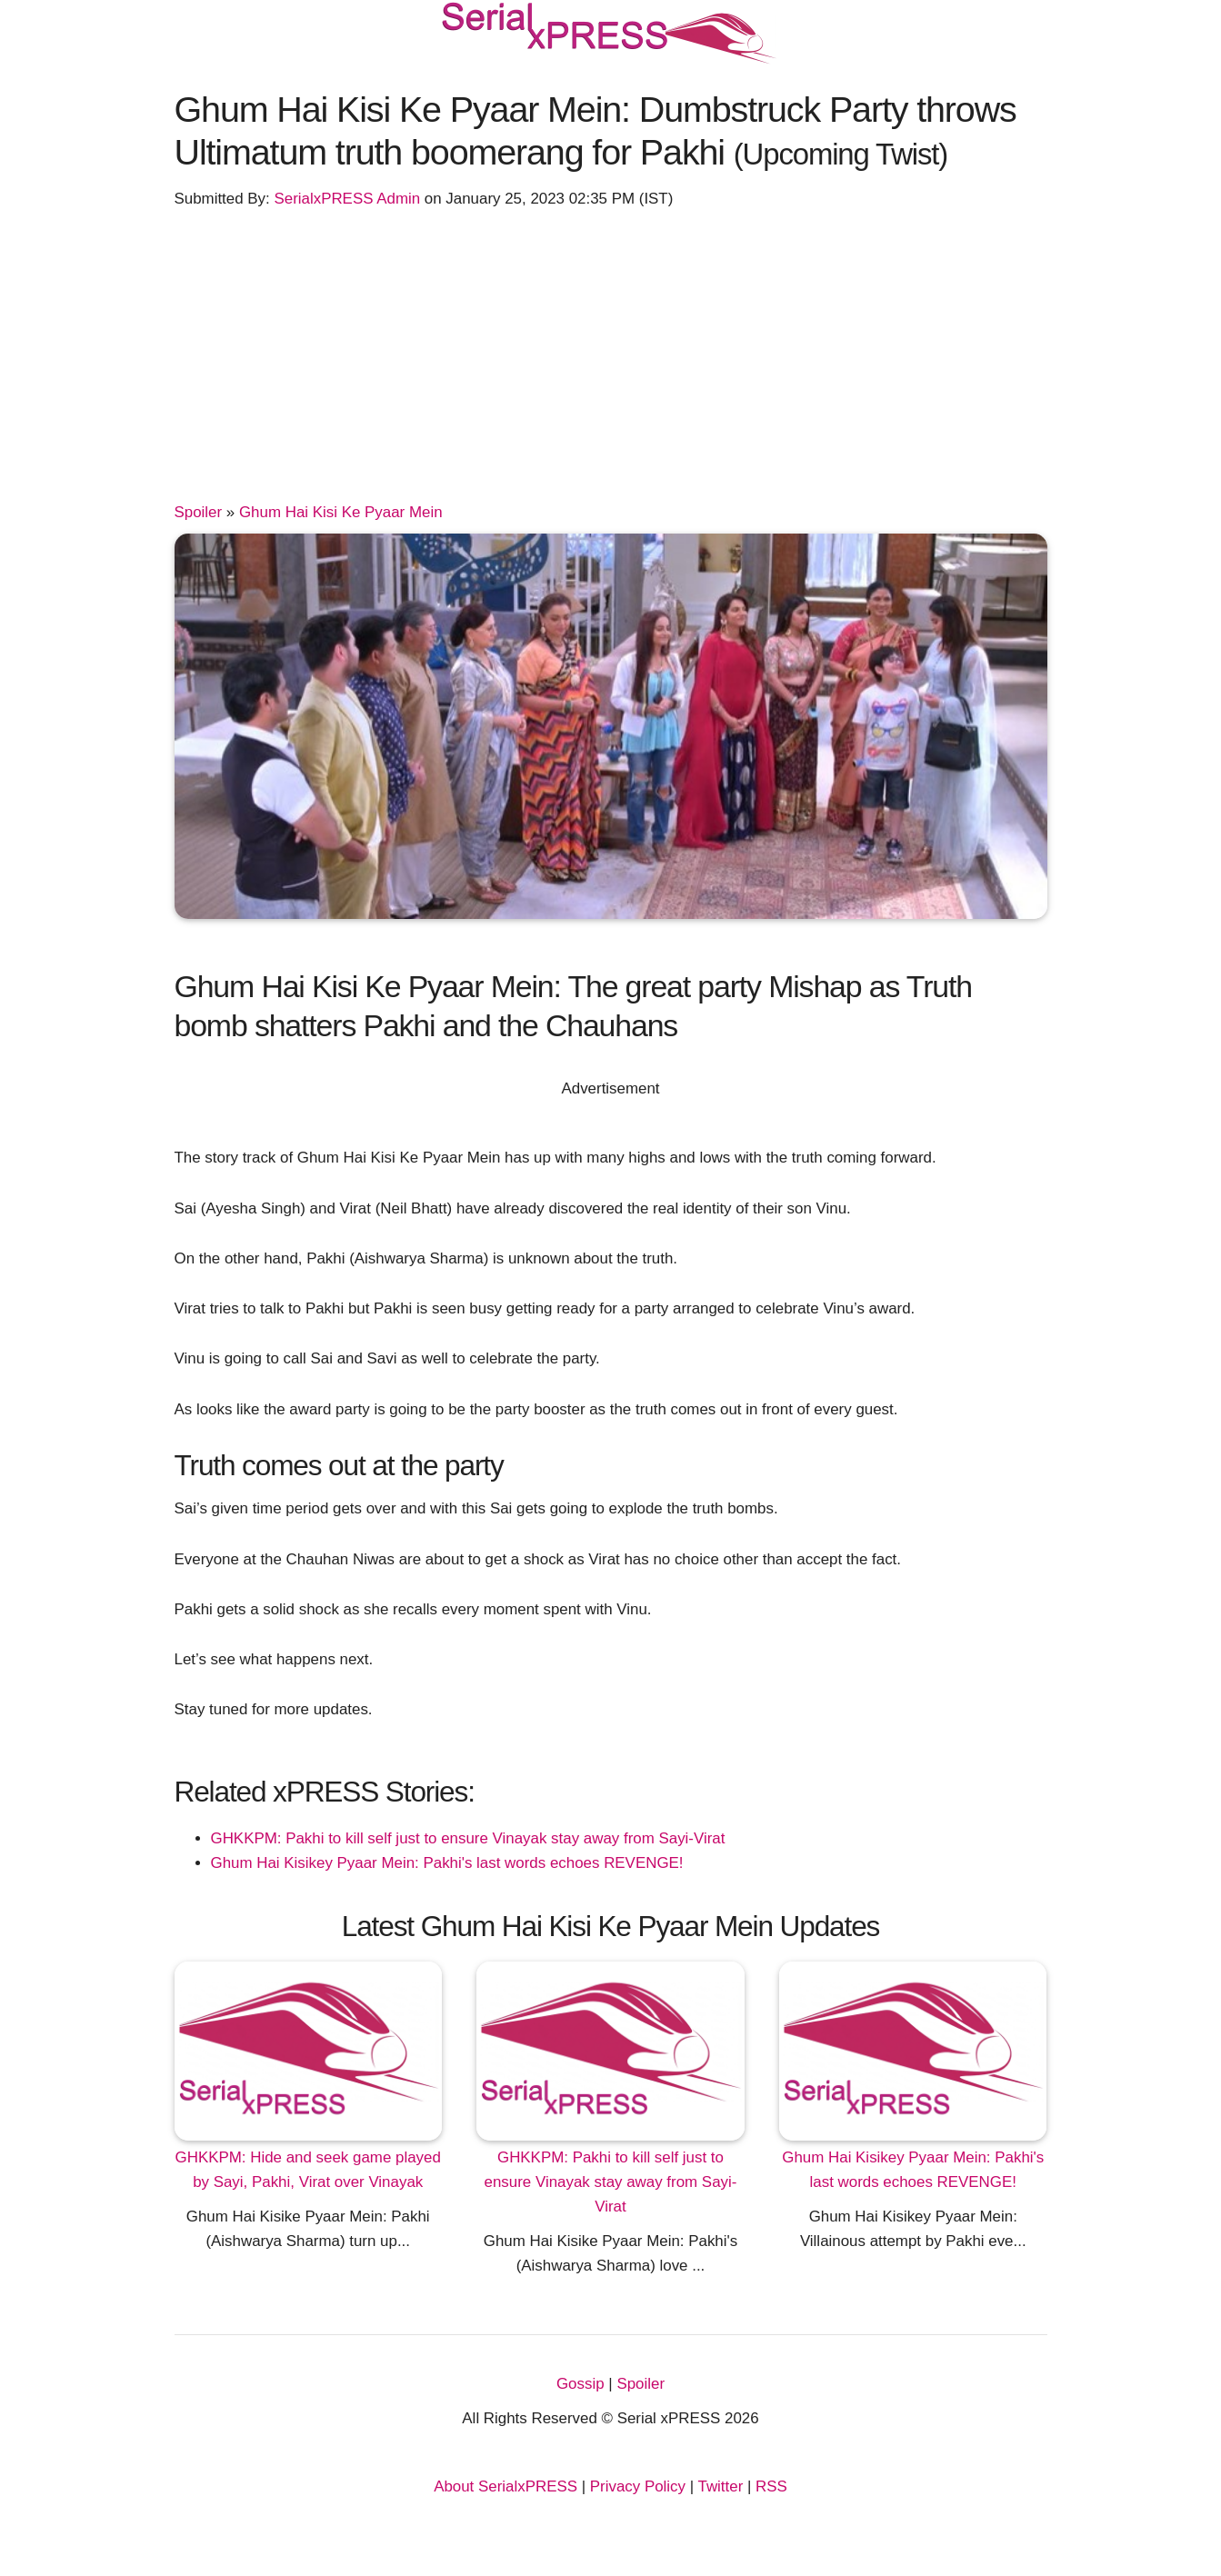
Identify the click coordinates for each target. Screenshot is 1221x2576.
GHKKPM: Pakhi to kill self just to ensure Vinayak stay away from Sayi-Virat (468, 1838)
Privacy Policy (638, 2486)
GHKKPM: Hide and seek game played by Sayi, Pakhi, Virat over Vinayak (308, 2170)
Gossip (580, 2383)
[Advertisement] (611, 363)
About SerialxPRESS (505, 2486)
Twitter (721, 2486)
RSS (771, 2486)
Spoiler (199, 512)
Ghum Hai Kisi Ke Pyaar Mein (341, 512)
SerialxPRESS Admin (347, 198)
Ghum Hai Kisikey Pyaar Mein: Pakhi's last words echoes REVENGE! (447, 1863)
